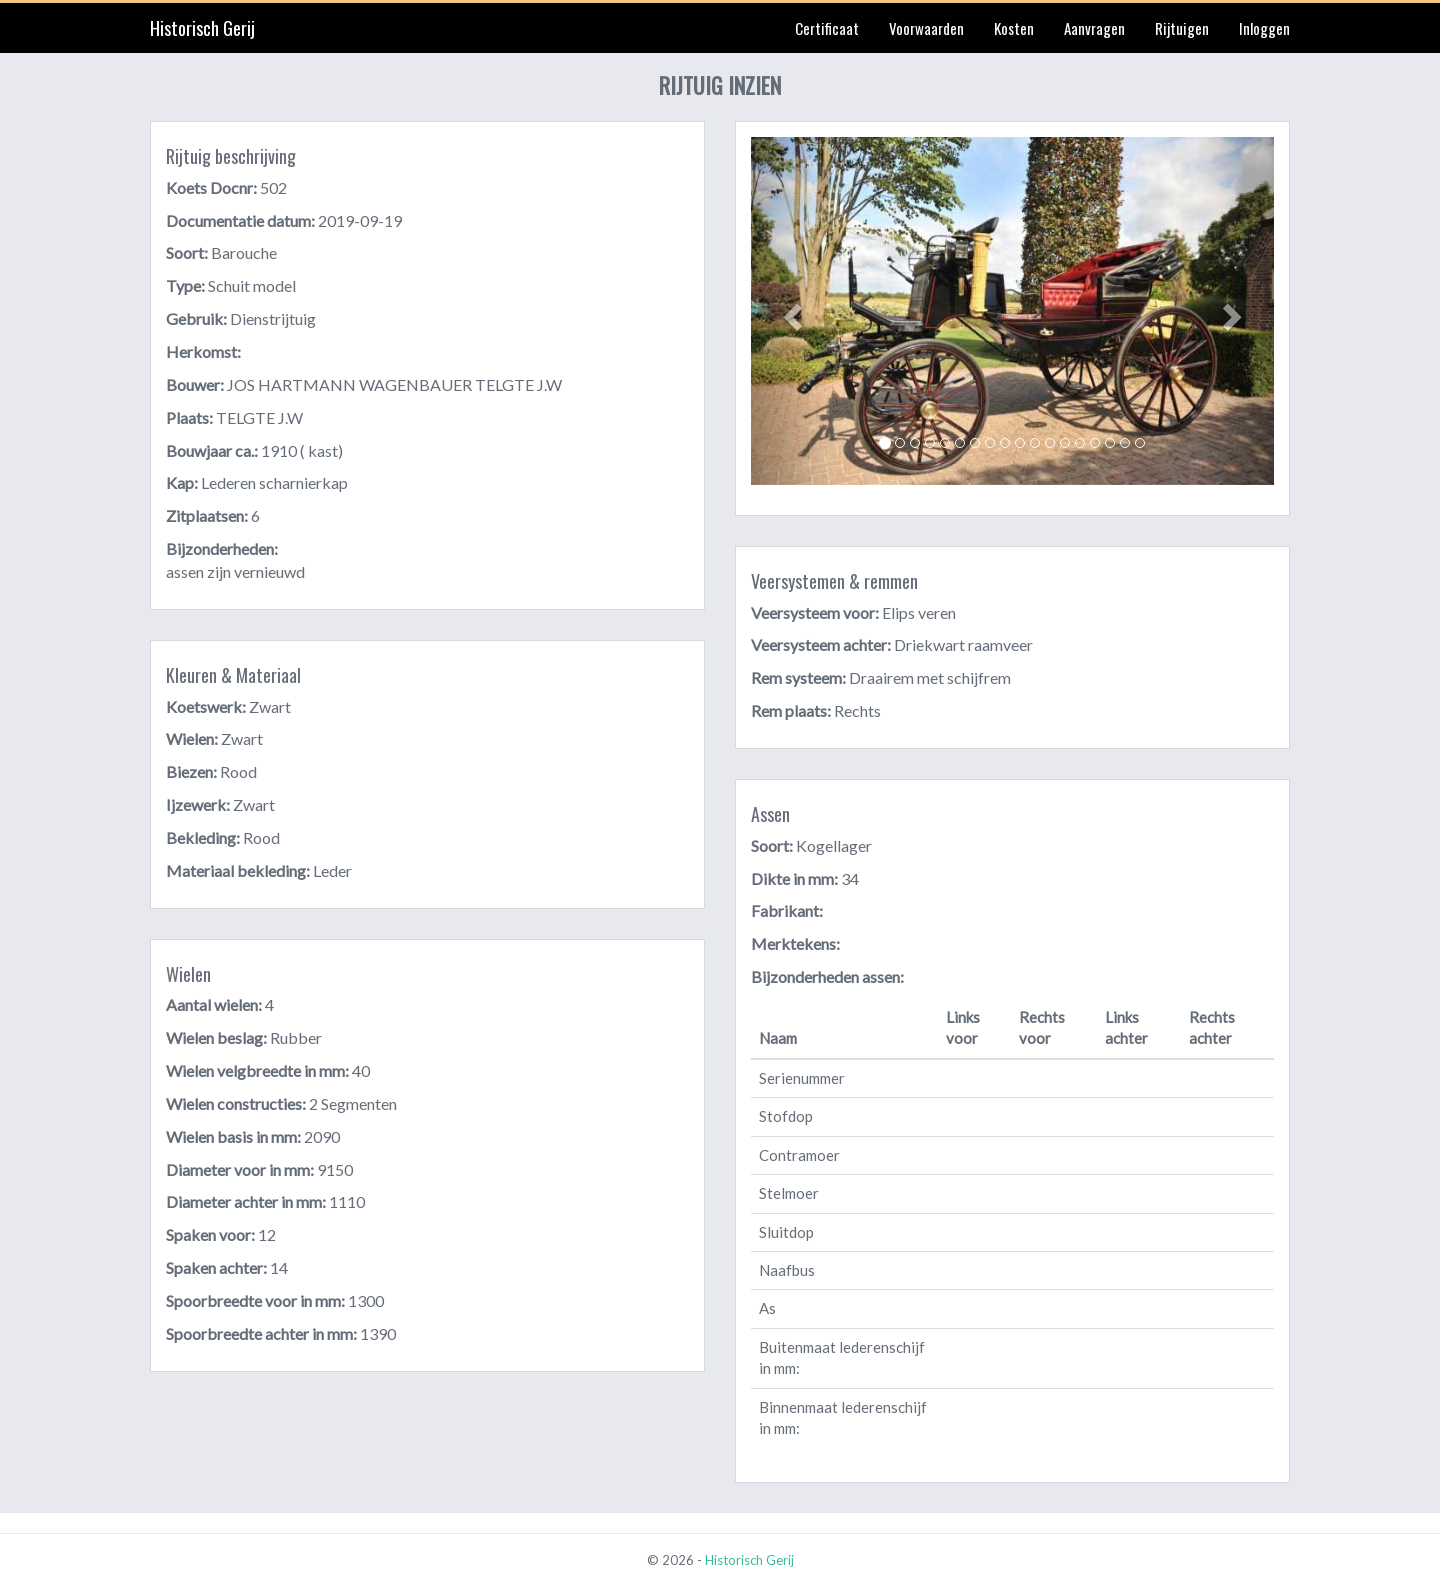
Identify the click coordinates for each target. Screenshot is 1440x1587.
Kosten (1014, 28)
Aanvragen (1094, 28)
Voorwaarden (926, 28)
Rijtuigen (1182, 28)
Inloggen (1264, 28)
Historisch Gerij (202, 28)
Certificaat (827, 28)
